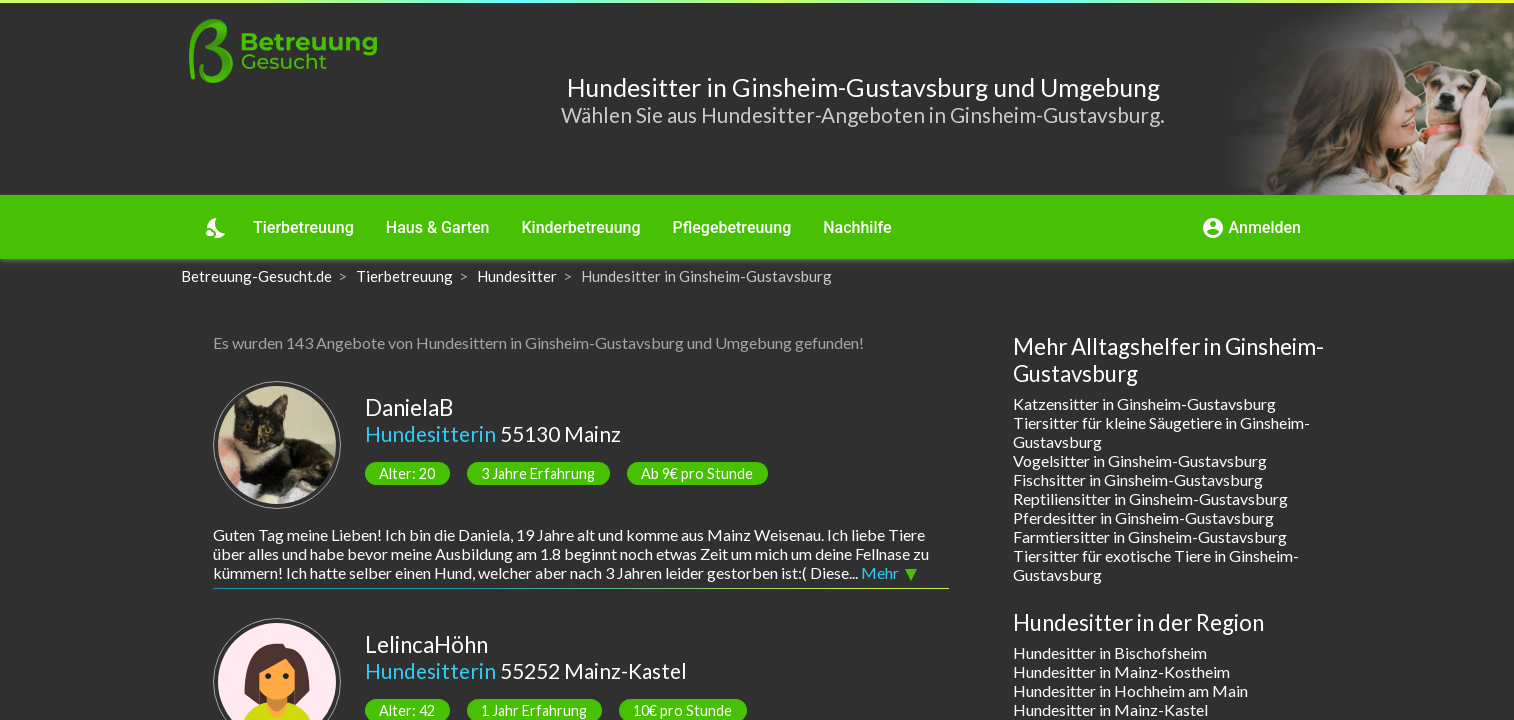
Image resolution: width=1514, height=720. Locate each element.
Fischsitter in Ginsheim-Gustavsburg (1138, 479)
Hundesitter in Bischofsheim (1110, 652)
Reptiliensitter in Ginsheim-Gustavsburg (1150, 498)
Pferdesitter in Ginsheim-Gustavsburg (1143, 517)
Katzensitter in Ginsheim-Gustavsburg (1144, 403)
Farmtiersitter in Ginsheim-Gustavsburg (1150, 536)
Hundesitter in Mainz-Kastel (1110, 709)
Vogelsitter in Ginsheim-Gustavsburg (1140, 460)
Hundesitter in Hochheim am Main (1130, 690)
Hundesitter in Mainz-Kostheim (1121, 671)
